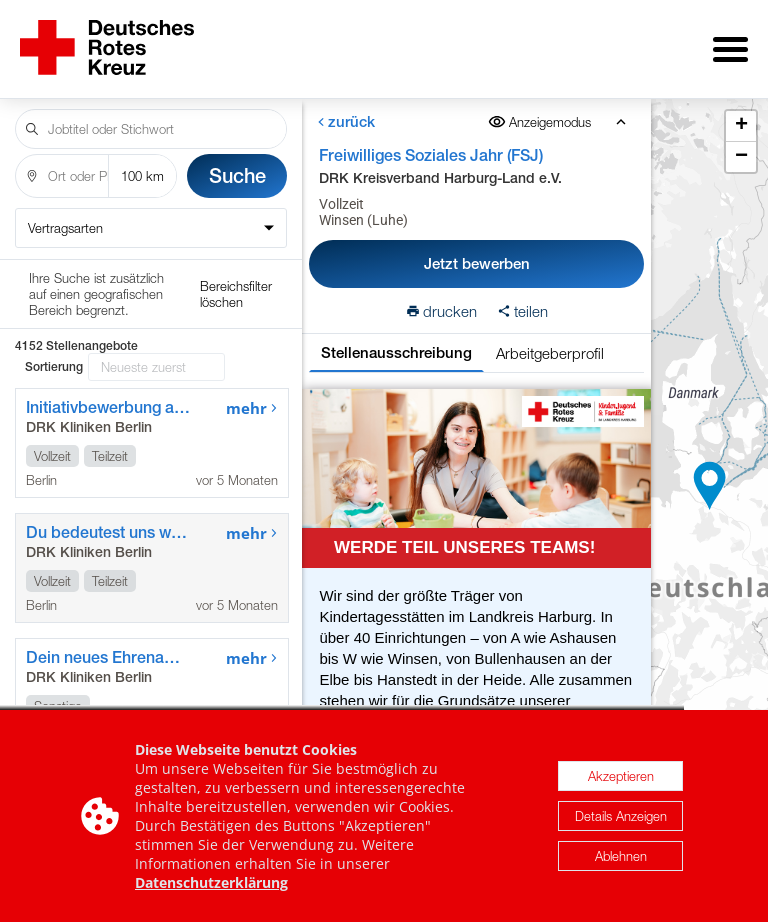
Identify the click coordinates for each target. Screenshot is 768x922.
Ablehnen (621, 859)
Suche (237, 161)
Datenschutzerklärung (211, 885)
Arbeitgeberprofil (550, 339)
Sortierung (54, 284)
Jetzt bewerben (477, 249)
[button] (710, 479)
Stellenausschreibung (396, 338)
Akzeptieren (621, 779)
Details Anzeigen (621, 819)
